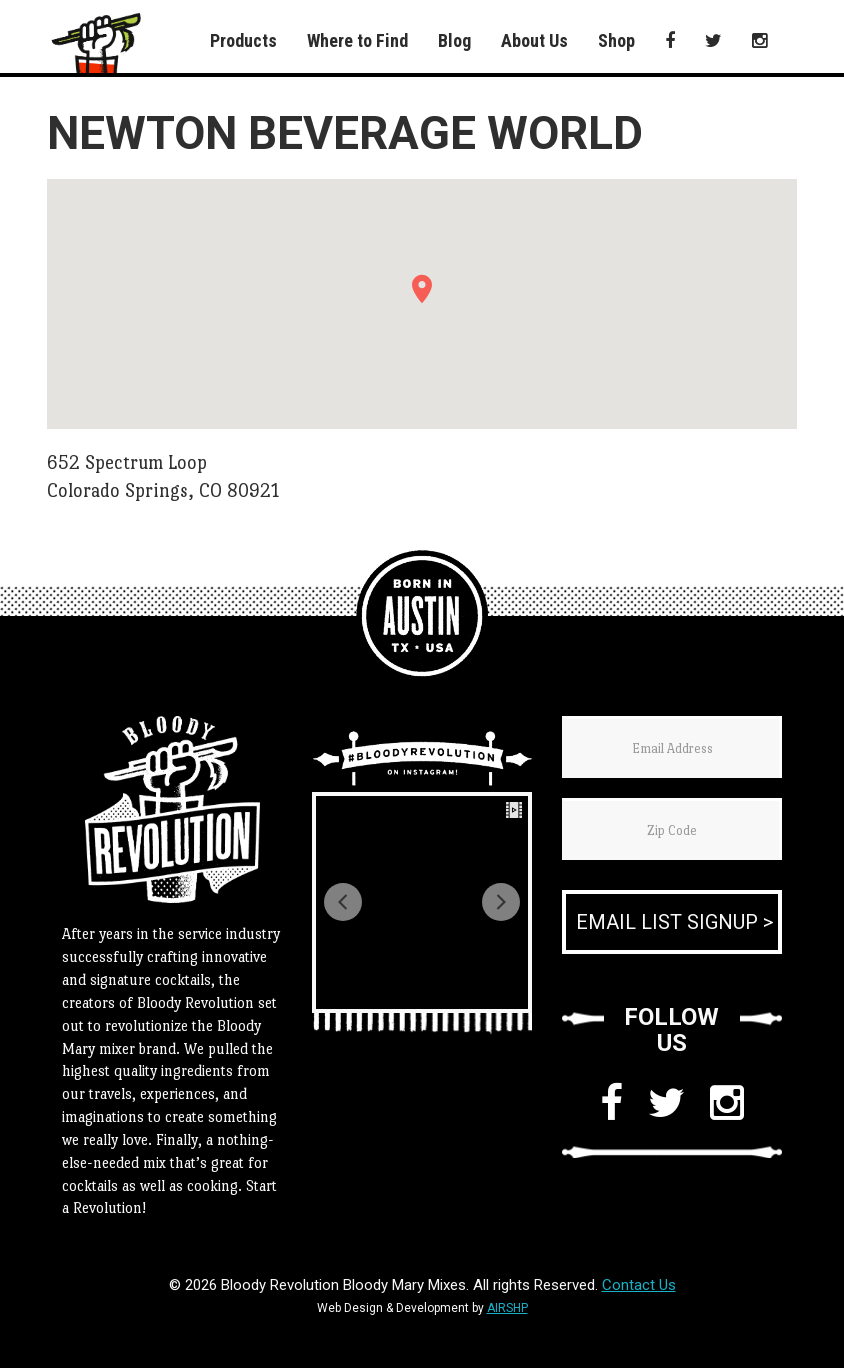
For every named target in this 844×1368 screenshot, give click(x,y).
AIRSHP (507, 1308)
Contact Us (639, 1285)
